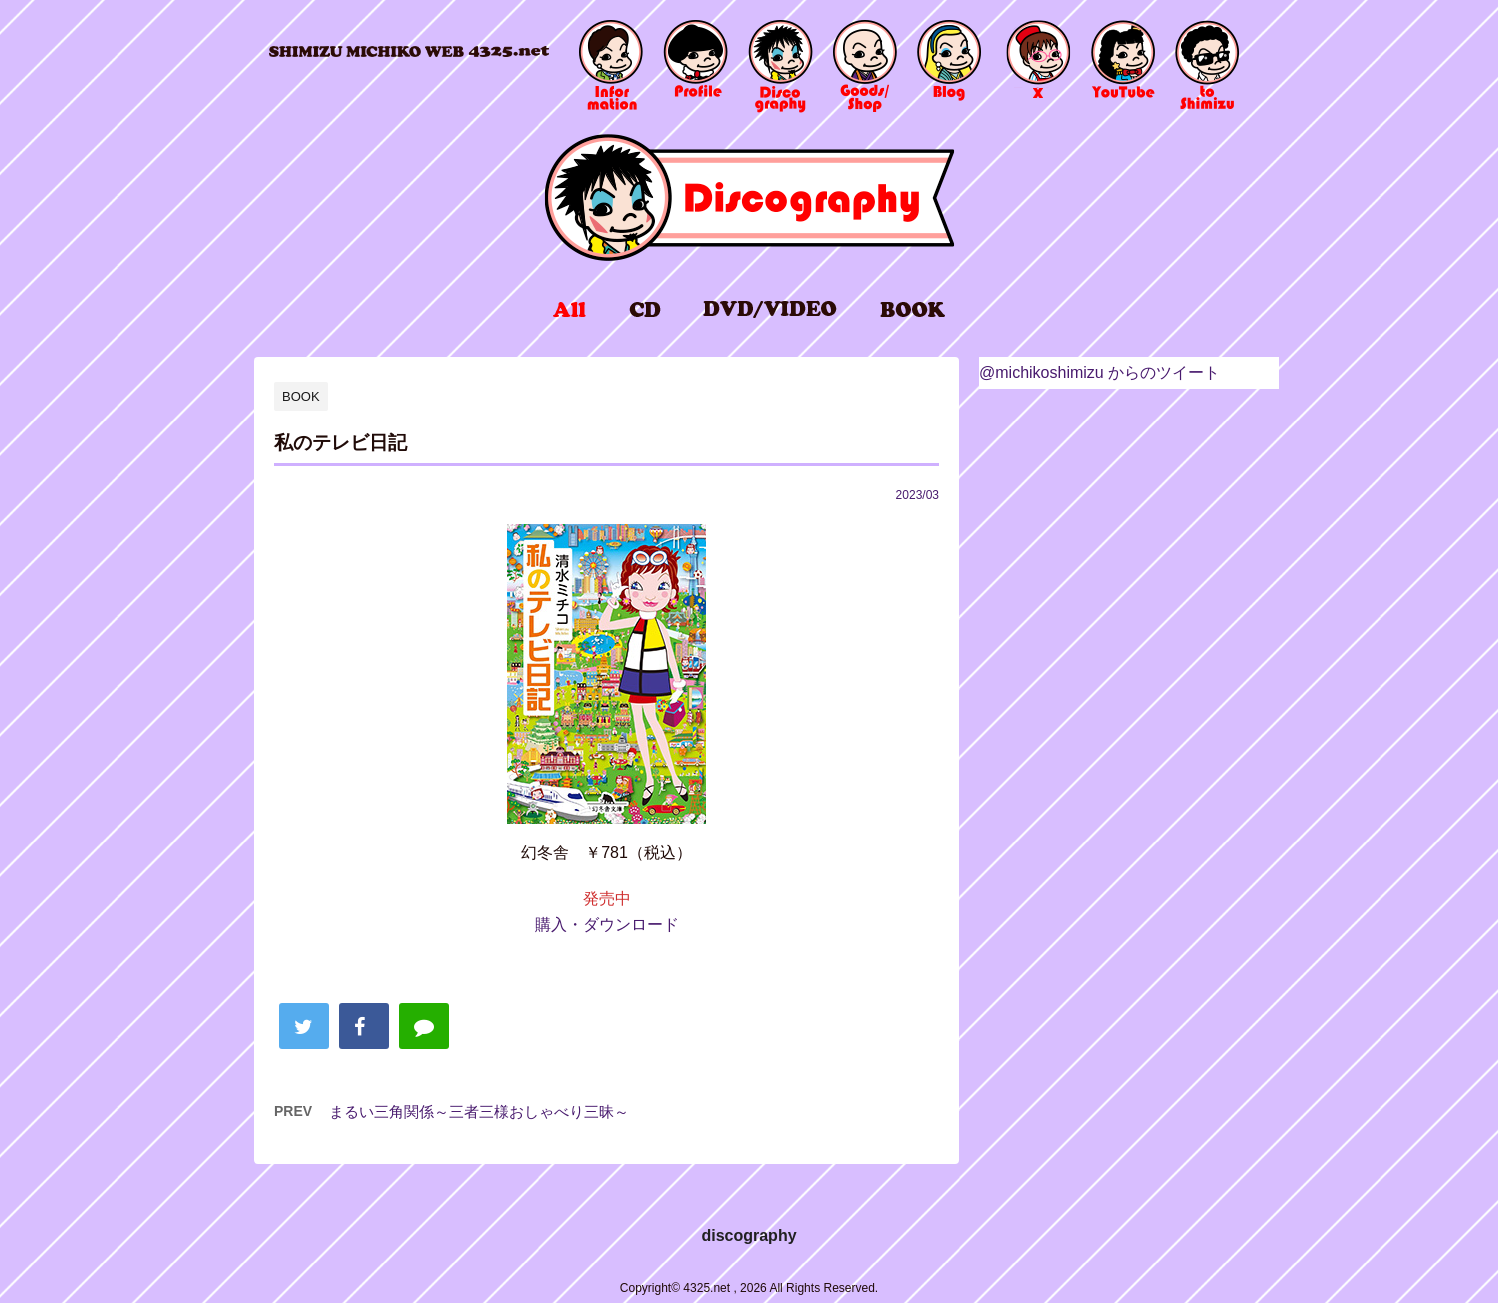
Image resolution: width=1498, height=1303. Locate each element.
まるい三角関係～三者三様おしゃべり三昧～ (479, 1111)
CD (645, 309)
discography (749, 197)
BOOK (912, 309)
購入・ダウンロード (607, 924)
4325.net (409, 51)
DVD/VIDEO (770, 309)
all (569, 309)
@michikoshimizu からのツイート (1099, 372)
